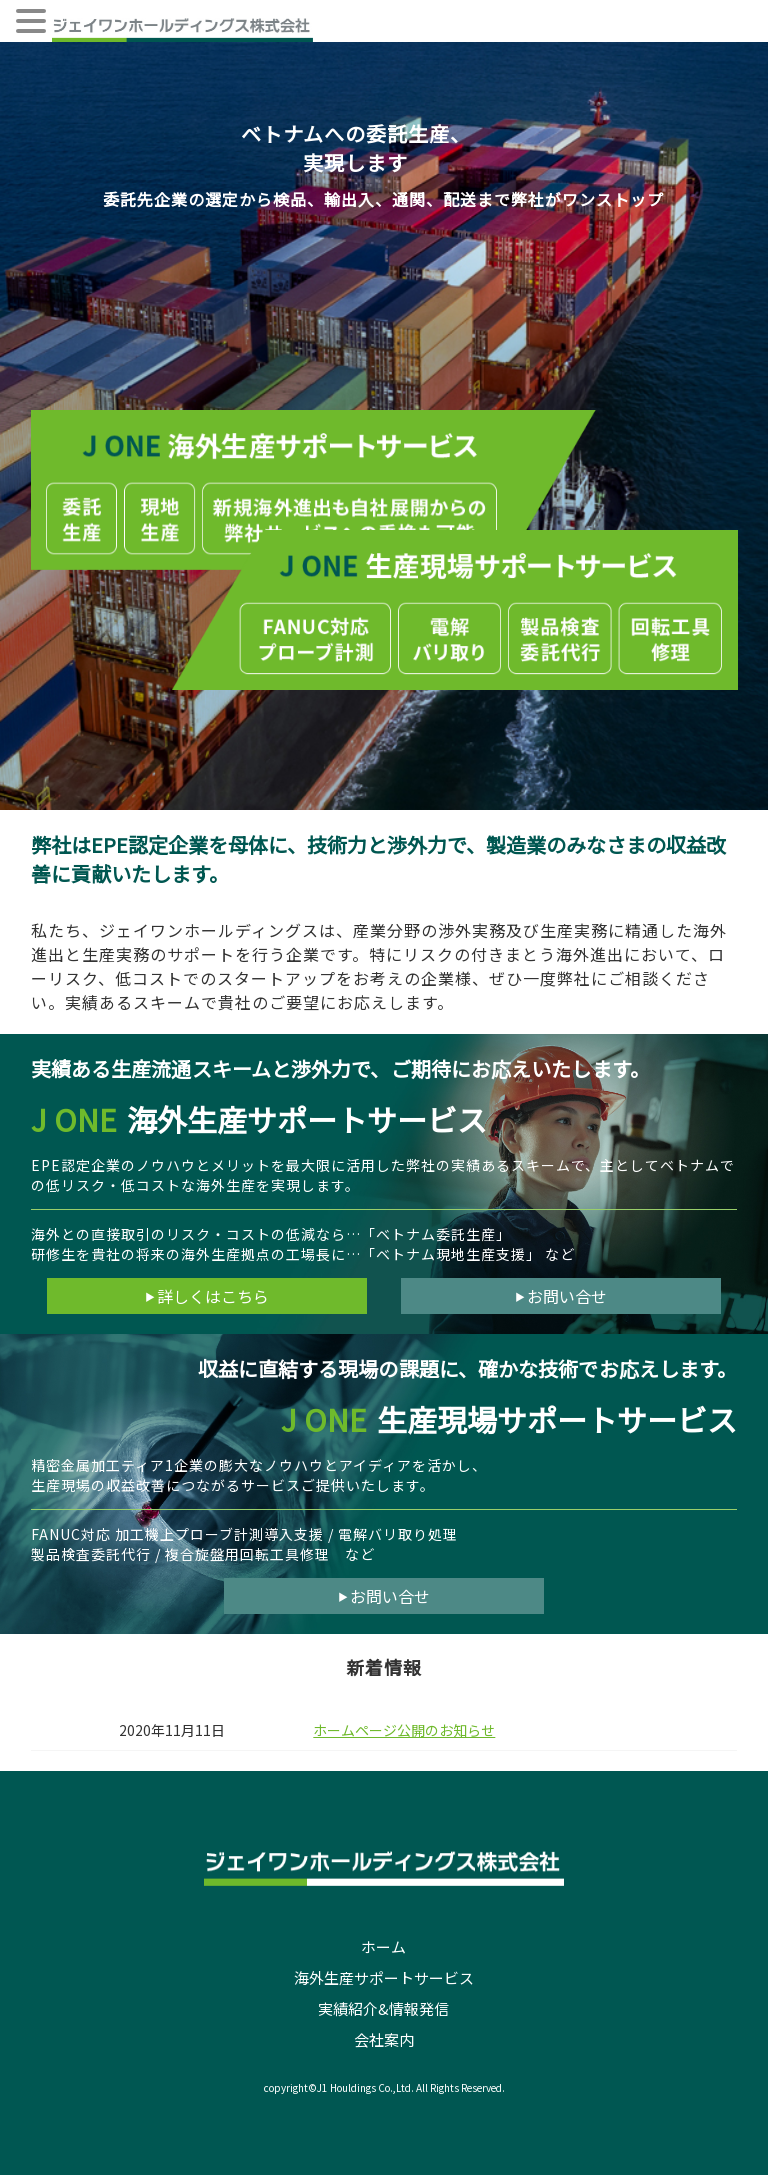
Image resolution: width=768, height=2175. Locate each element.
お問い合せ (561, 1296)
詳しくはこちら (207, 1296)
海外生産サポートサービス (384, 1977)
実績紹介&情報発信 (383, 2008)
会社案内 (384, 2039)
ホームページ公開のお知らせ (404, 1730)
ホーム (383, 1946)
